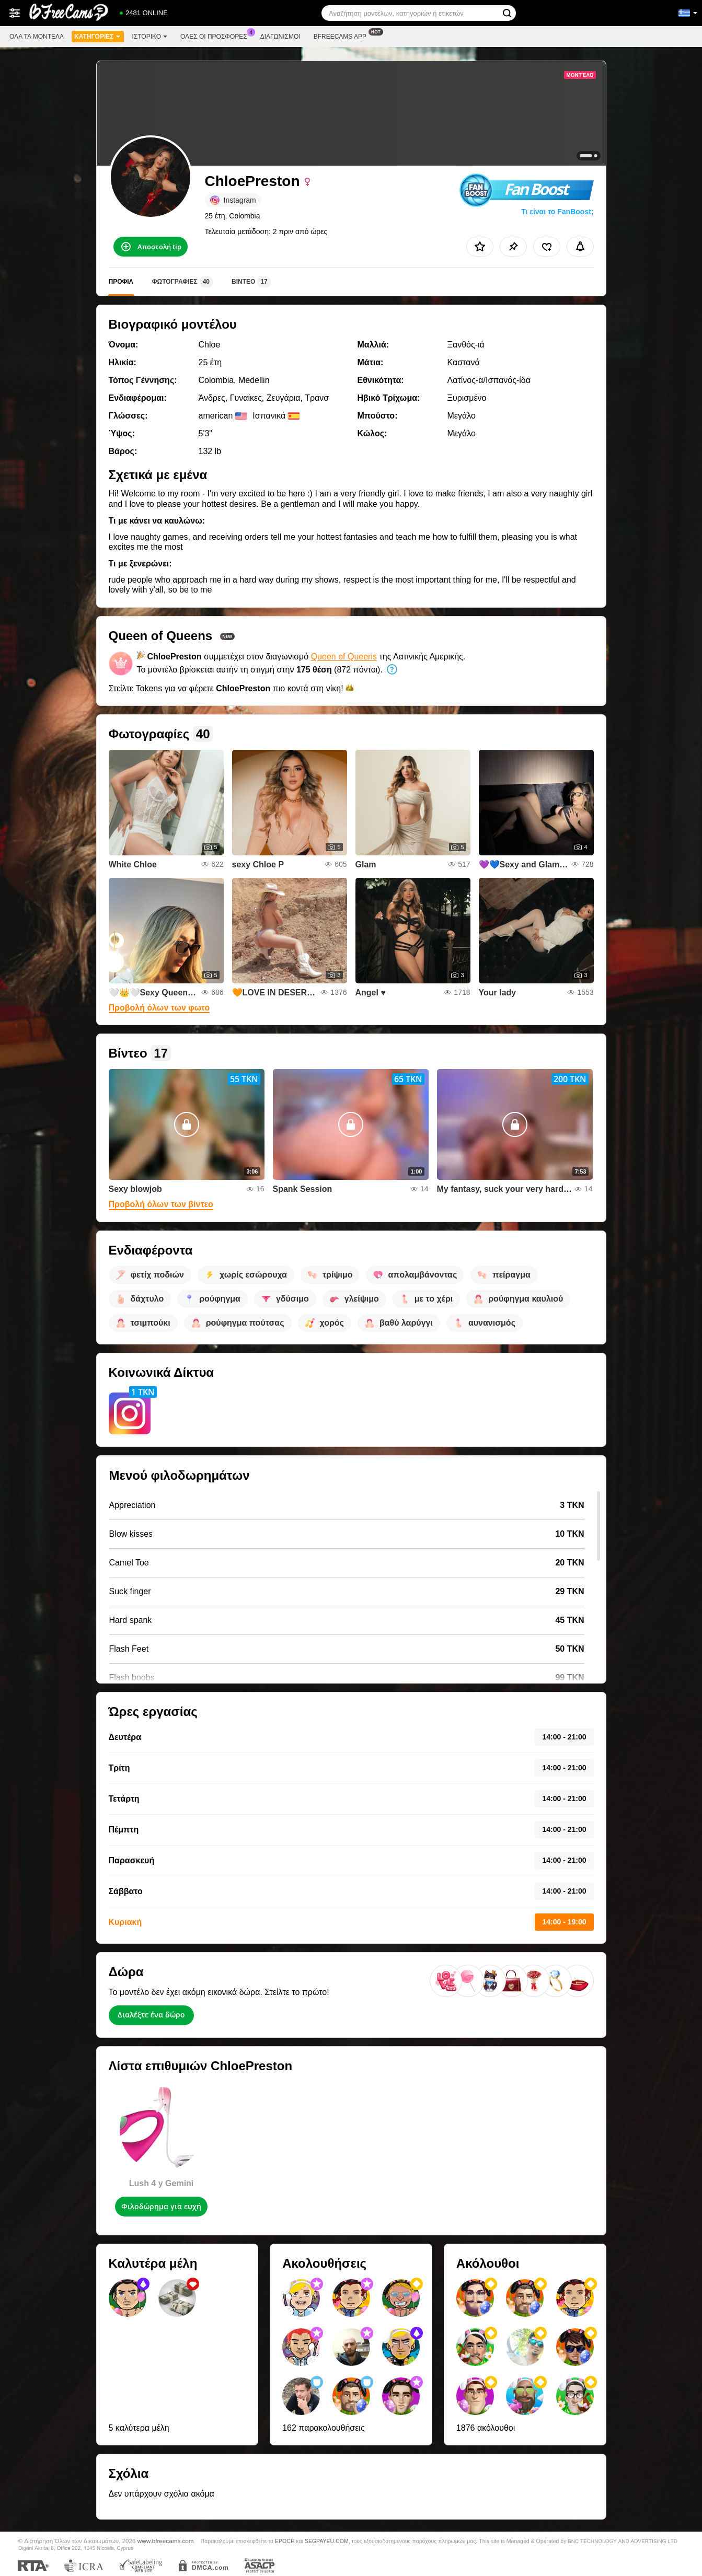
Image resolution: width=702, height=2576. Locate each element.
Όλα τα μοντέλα (36, 36)
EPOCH (284, 2541)
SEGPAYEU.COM (327, 2541)
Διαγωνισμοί (280, 36)
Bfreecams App (343, 35)
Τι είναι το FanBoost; (557, 211)
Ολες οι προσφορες (216, 35)
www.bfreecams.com (165, 2540)
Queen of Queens (344, 656)
